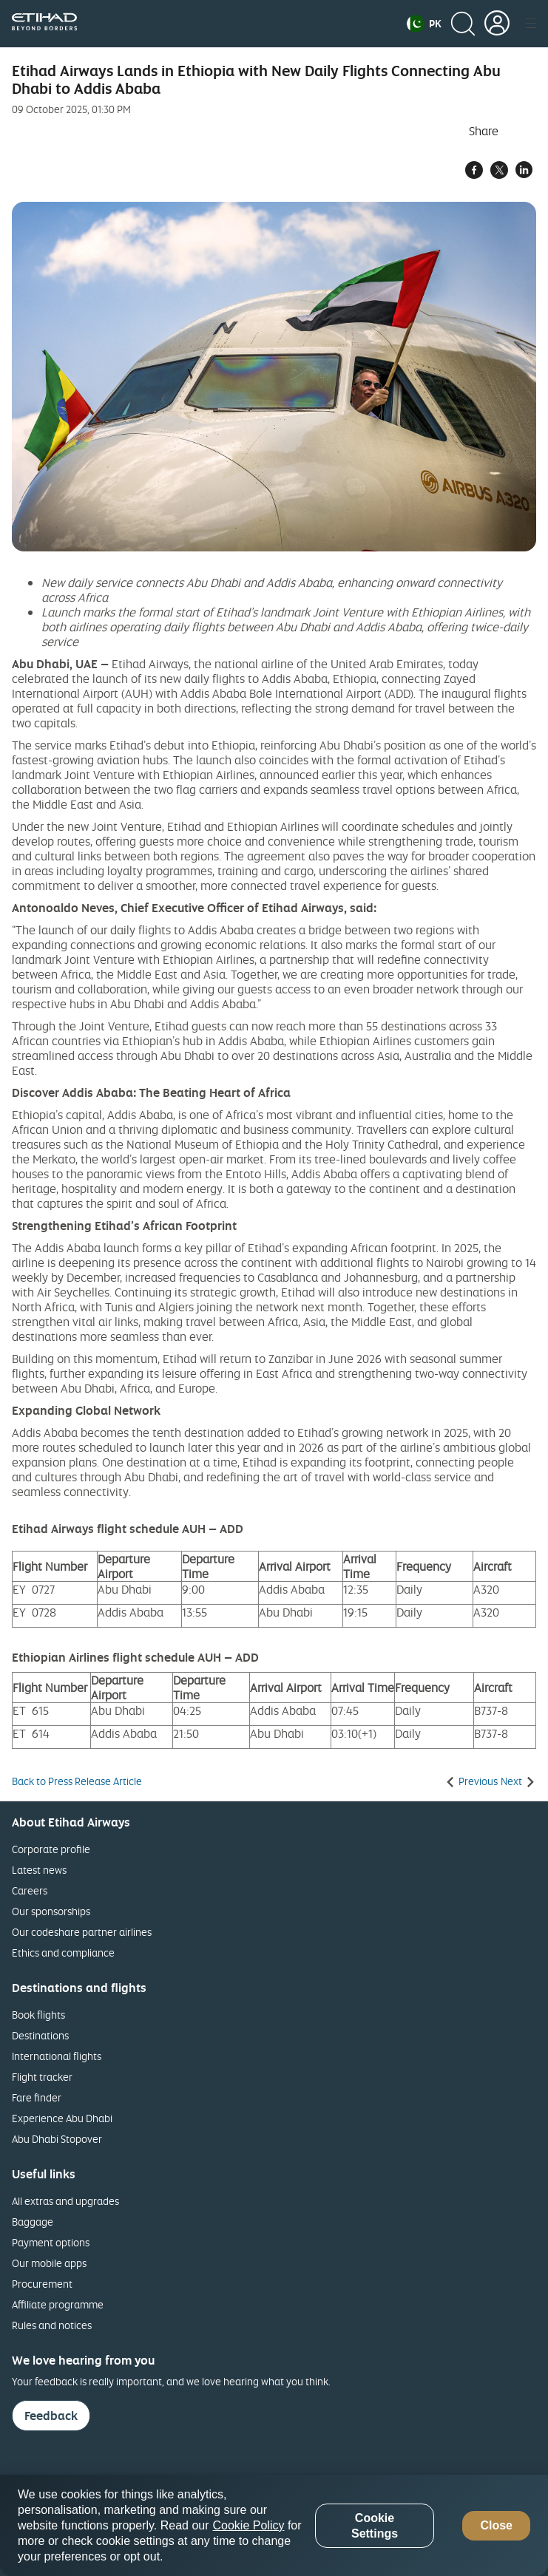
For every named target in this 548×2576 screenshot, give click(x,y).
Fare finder (36, 2097)
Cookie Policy (249, 2525)
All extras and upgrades (65, 2201)
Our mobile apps (49, 2263)
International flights (56, 2056)
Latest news (39, 1870)
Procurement (42, 2284)
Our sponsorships (51, 1911)
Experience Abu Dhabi (62, 2118)
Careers (29, 1890)
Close (496, 2525)
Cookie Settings (374, 2526)
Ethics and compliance (63, 1952)
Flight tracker (42, 2077)
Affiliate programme (58, 2304)
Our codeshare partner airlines (82, 1932)
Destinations (40, 2035)
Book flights (38, 2015)
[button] (424, 24)
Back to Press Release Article (77, 1781)
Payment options (50, 2242)
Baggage (32, 2222)
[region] (274, 2525)
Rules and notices (52, 2325)
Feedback (51, 2415)
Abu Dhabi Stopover (57, 2139)
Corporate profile (51, 1849)
